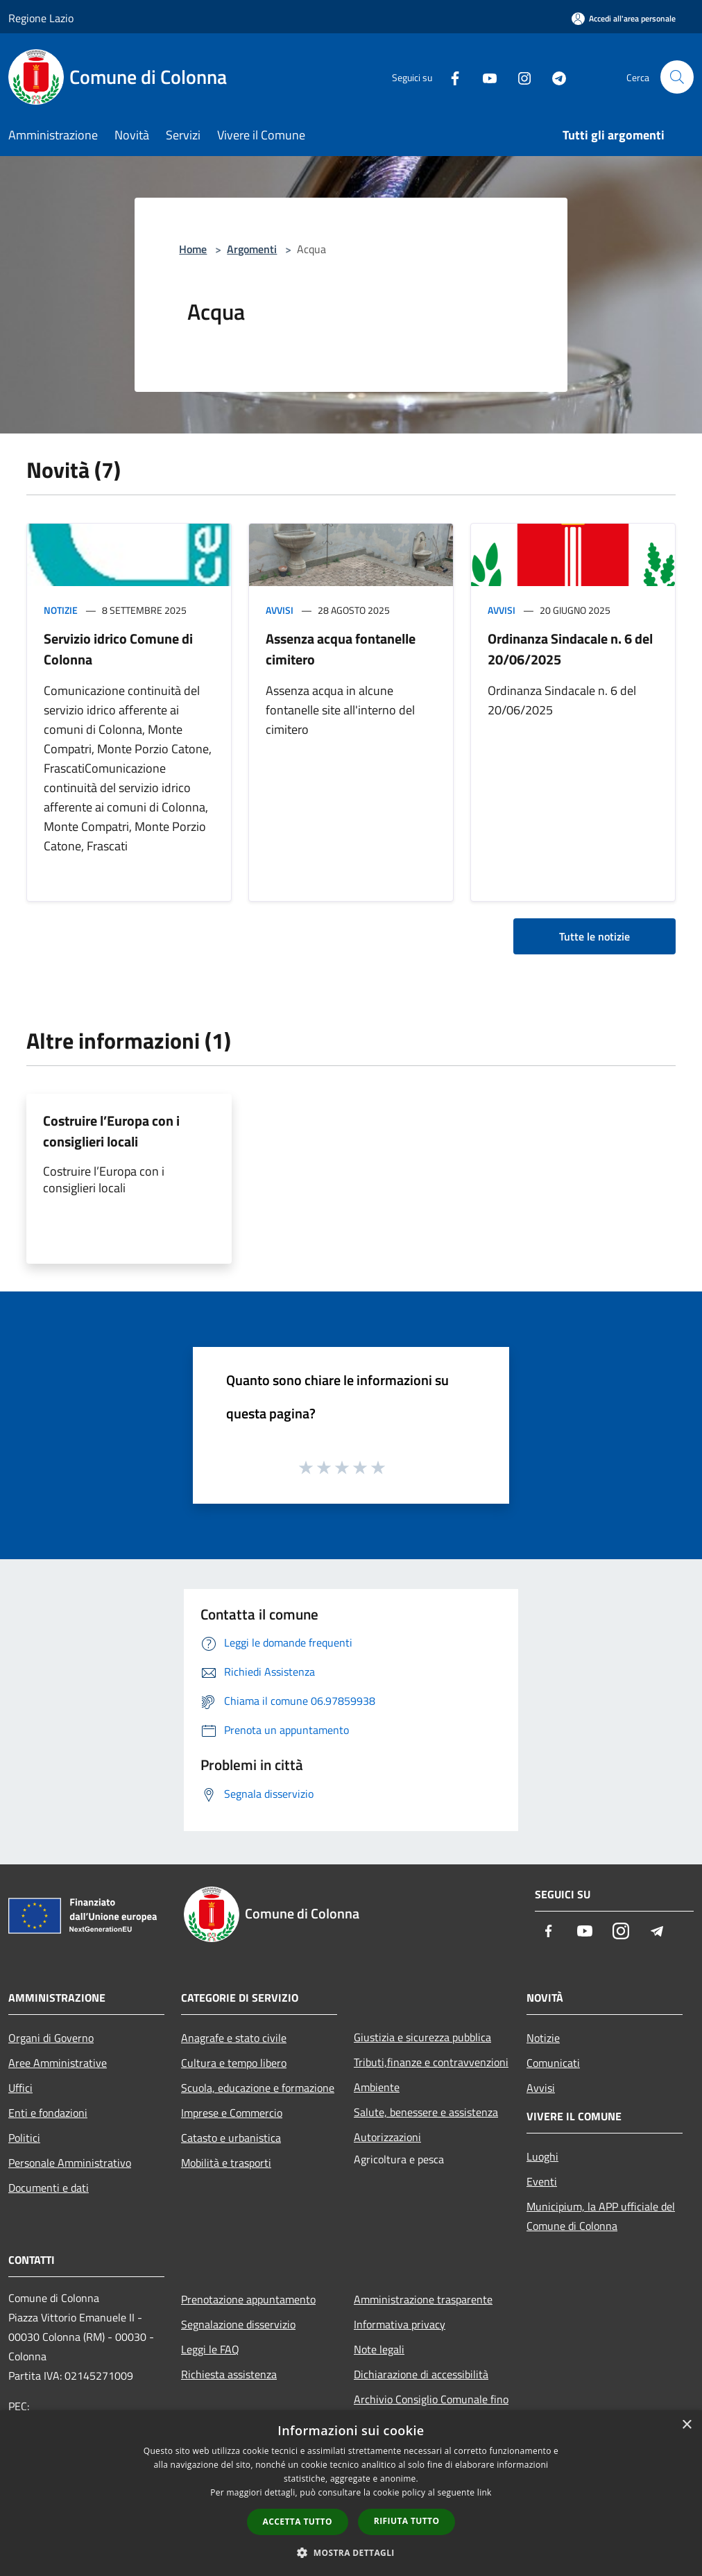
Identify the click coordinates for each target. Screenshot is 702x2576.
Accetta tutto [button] (297, 2521)
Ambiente (377, 2087)
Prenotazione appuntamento (248, 2299)
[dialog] (351, 2493)
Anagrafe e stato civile (233, 2037)
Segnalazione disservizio (238, 2324)
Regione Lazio (41, 18)
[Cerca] (677, 77)
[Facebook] (449, 76)
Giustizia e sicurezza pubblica (422, 2037)
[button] (351, 2552)
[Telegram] (553, 76)
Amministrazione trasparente (423, 2299)
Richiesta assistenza (229, 2374)
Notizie (61, 610)
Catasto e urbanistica (231, 2137)
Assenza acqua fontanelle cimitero (341, 649)
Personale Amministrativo (69, 2162)
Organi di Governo (51, 2037)
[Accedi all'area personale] (624, 18)
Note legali (379, 2349)
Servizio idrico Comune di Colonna (118, 649)
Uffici (20, 2087)
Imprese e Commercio (231, 2112)
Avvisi (279, 610)
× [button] (686, 2425)
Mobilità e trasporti (226, 2162)
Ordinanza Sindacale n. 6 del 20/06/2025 (570, 649)
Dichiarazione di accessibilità (421, 2374)
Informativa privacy (399, 2324)
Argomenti (252, 249)
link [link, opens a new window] (484, 2492)
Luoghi (542, 2156)
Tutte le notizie (594, 936)
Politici (24, 2137)
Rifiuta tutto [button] (407, 2521)
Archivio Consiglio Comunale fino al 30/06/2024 (431, 2409)
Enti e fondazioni (47, 2112)
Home (193, 249)
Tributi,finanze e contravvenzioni (431, 2062)
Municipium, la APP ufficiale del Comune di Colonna (600, 2216)
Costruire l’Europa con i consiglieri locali (111, 1131)
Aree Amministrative (57, 2062)
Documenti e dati (48, 2187)
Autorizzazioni (387, 2137)
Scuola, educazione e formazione (257, 2087)
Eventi (541, 2181)
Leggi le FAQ (210, 2349)
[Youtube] (484, 76)
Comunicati (553, 2062)
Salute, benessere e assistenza (426, 2112)
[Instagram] (519, 76)
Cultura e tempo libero (233, 2062)
